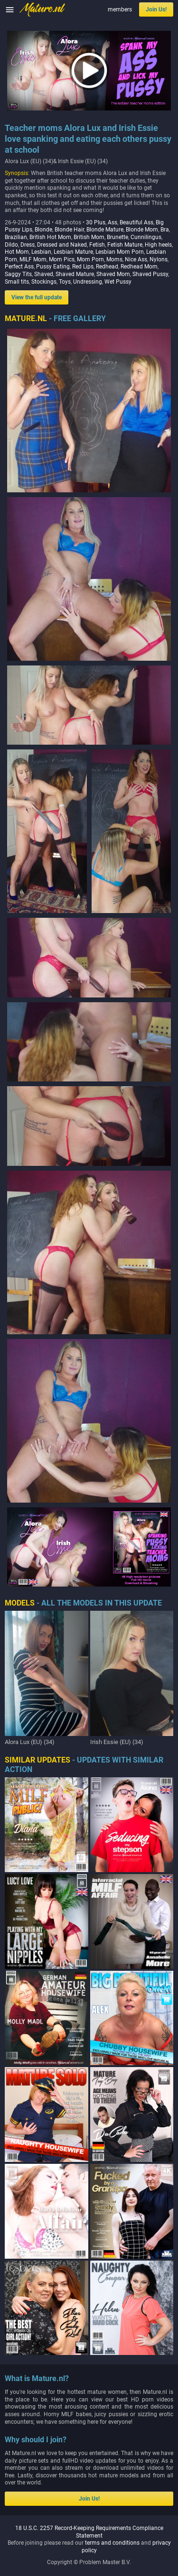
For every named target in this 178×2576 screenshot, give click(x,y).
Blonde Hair (69, 229)
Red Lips (83, 266)
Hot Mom (17, 252)
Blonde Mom (142, 229)
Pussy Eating (53, 266)
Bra (164, 229)
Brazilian (16, 237)
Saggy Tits (18, 274)
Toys (65, 281)
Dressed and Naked (62, 244)
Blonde (43, 229)
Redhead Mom (139, 266)
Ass (112, 222)
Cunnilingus (146, 237)
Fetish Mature (124, 244)
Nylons (159, 259)
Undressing (87, 281)
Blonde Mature (104, 229)
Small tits (17, 281)
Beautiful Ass (136, 222)
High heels (158, 244)
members (120, 9)
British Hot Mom (50, 237)
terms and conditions (112, 2542)
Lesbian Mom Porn (119, 252)
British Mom (89, 237)
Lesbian (41, 252)
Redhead (107, 266)
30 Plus (95, 222)
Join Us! (156, 9)
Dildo (11, 244)
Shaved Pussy (150, 274)
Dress (27, 244)
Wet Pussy (117, 281)
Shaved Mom (113, 274)
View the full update (36, 297)
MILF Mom (33, 259)
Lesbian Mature (73, 252)
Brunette (117, 237)
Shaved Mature (75, 274)
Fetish (97, 244)
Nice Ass (136, 259)
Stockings (43, 281)
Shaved (43, 274)
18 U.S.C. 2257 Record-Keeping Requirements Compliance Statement (89, 2532)
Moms (114, 259)
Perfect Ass (19, 266)
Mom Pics (62, 259)
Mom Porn (90, 259)
